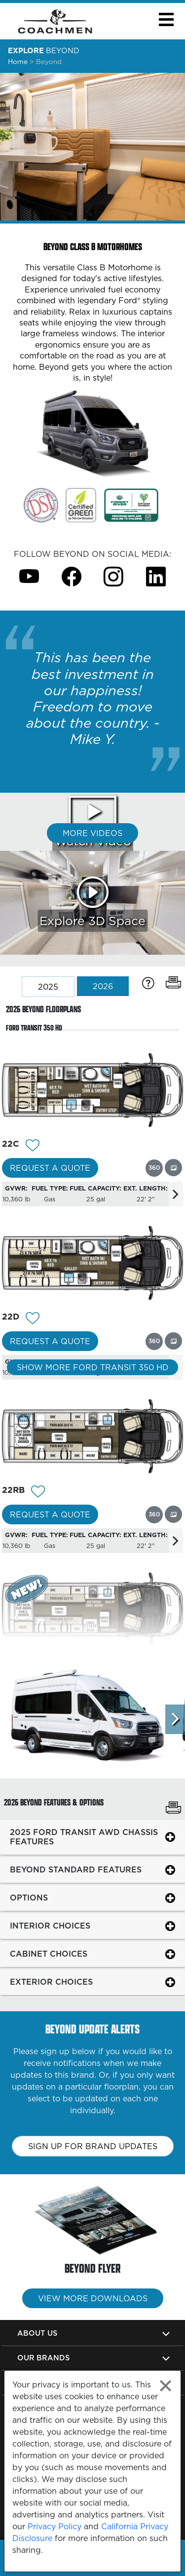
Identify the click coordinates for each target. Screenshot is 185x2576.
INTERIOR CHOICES (50, 1925)
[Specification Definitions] (148, 983)
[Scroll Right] (175, 1719)
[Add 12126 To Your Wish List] (32, 1146)
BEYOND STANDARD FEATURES (76, 1869)
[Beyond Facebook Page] (71, 576)
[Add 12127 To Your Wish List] (32, 1319)
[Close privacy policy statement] (165, 2386)
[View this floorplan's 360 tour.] (154, 1168)
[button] (166, 19)
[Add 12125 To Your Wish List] (38, 1492)
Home (18, 61)
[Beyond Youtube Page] (29, 576)
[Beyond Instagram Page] (113, 576)
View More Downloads (93, 2298)
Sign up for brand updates (92, 2146)
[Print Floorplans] (173, 983)
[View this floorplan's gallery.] (173, 1167)
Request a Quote (50, 1167)
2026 (103, 986)
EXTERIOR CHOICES (51, 1981)
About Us (37, 2333)
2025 (48, 986)
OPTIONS (29, 1897)
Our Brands (43, 2357)
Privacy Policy (54, 2526)
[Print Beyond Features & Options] (173, 1809)
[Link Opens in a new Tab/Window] (41, 504)
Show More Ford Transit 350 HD (93, 1367)
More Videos (92, 833)
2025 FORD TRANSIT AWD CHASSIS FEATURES (84, 1837)
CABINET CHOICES (48, 1953)
